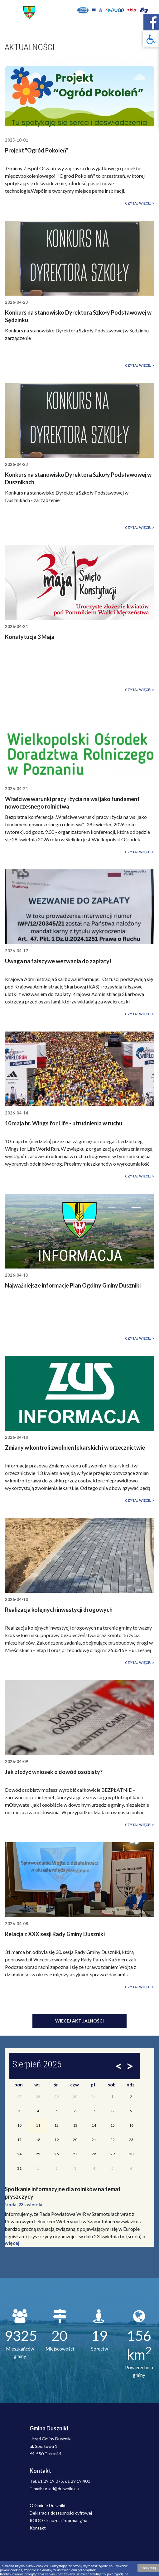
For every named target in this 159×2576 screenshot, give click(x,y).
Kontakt (38, 2527)
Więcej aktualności (79, 2020)
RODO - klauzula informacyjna (58, 2520)
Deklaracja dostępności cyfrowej (61, 2513)
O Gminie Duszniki (47, 2505)
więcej (12, 2243)
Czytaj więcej (138, 203)
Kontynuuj (148, 2568)
